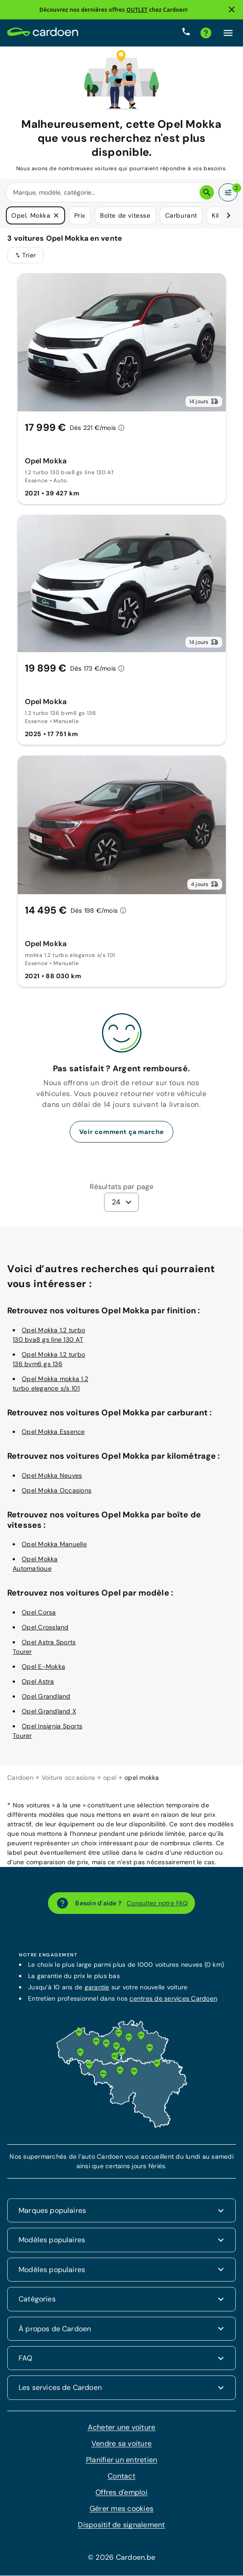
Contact (121, 2476)
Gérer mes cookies (121, 2509)
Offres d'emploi (121, 2492)
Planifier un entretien (121, 2460)
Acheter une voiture (122, 2427)
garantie (97, 1987)
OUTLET (137, 10)
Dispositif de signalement (121, 2525)
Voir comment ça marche (121, 1132)
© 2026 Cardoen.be (121, 2557)
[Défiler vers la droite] (228, 215)
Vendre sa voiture (121, 2444)
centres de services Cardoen (173, 1999)
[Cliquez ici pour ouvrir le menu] (228, 33)
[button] (56, 215)
